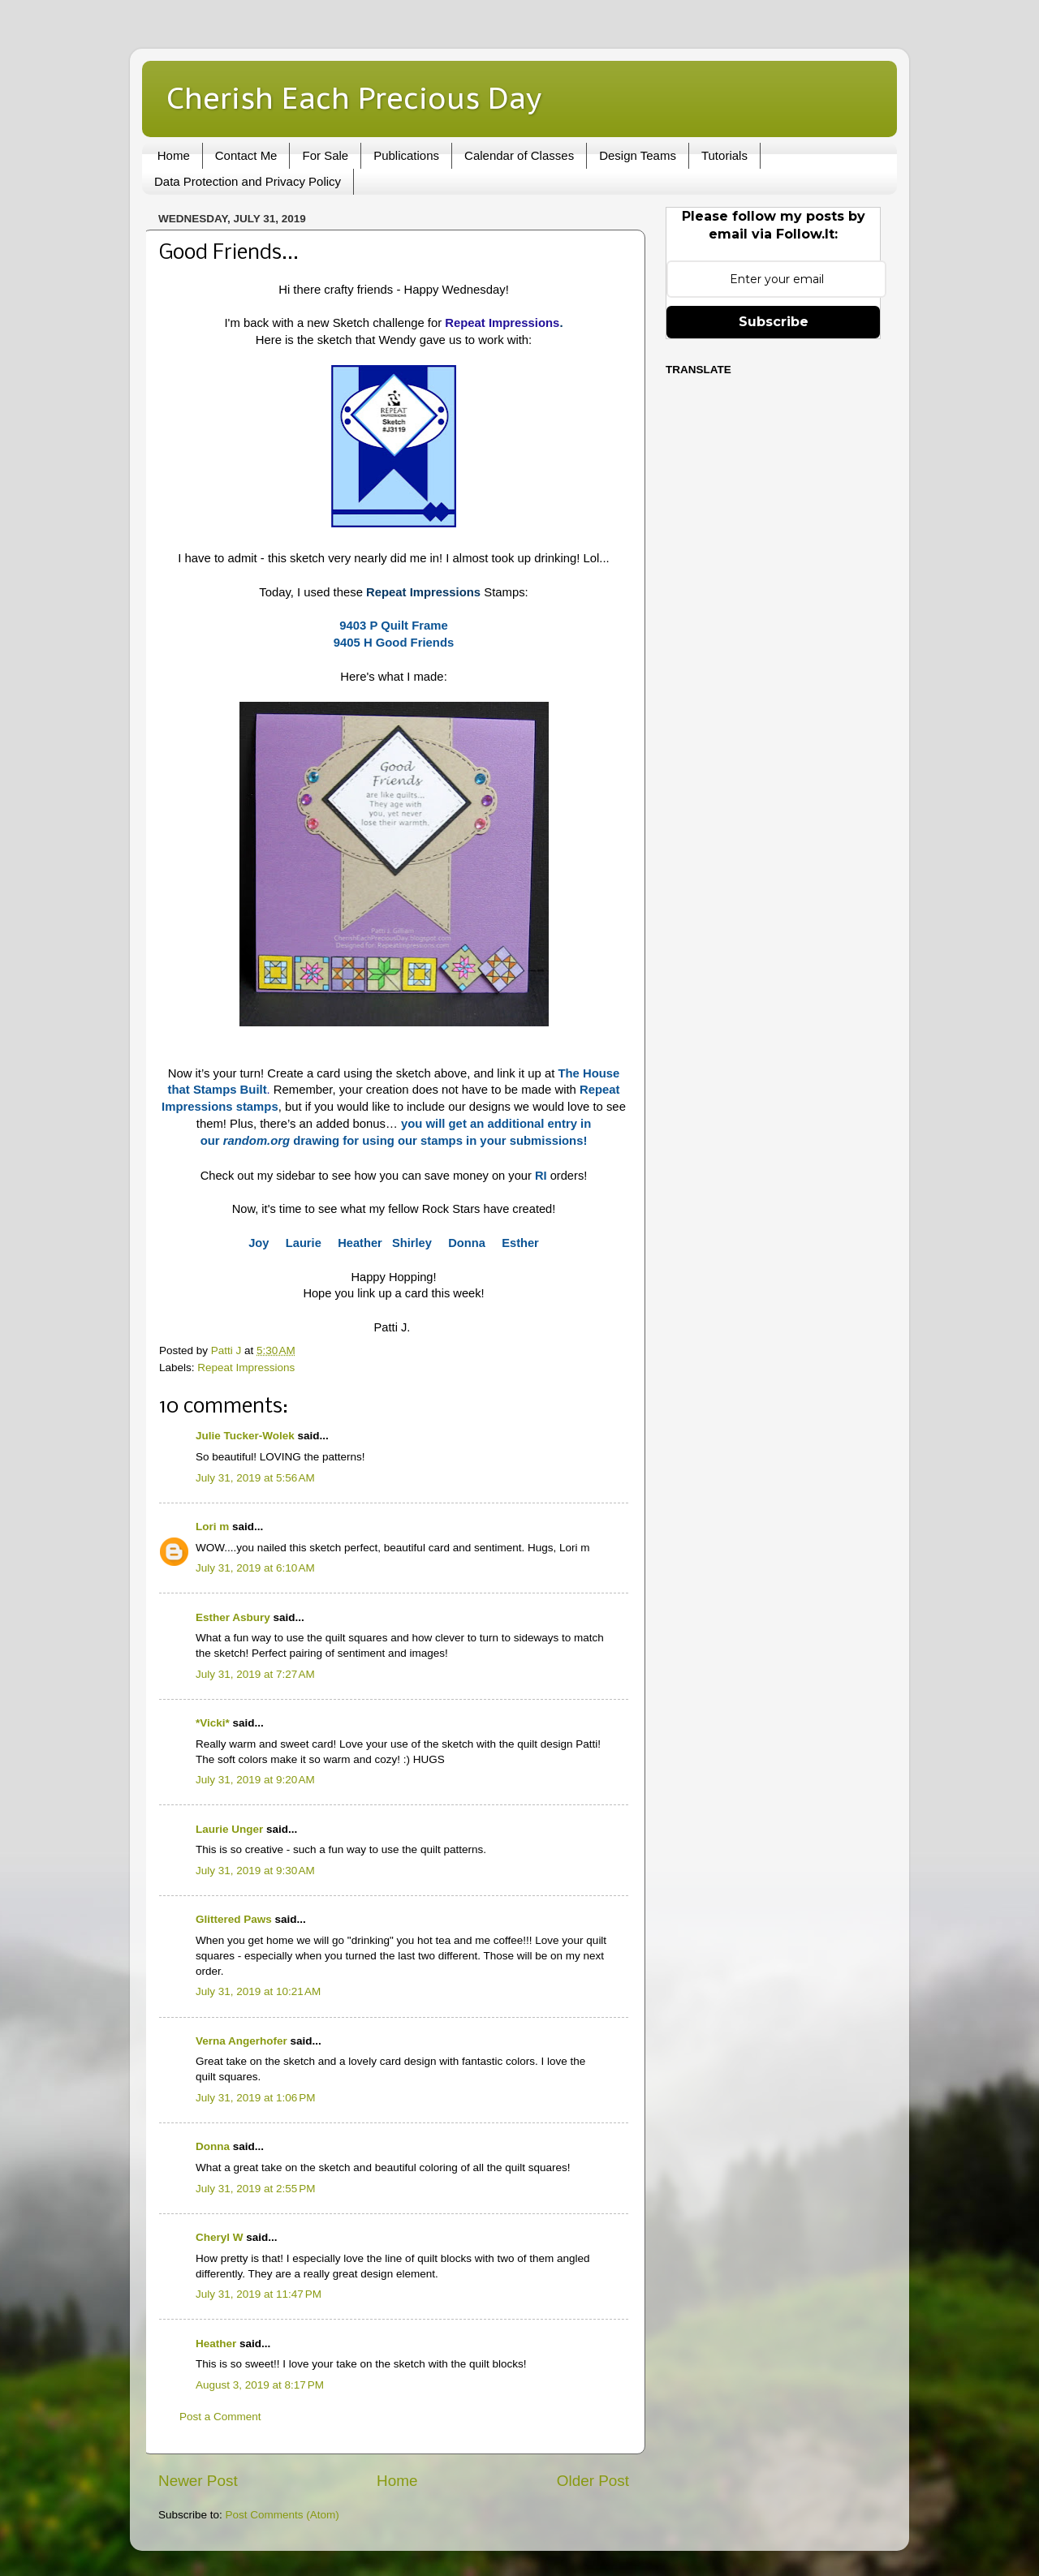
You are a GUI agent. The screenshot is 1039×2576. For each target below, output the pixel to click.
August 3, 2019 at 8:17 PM (260, 2385)
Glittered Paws (234, 1919)
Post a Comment (220, 2416)
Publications (406, 155)
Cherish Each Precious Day (353, 98)
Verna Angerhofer (241, 2041)
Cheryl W (220, 2237)
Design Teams (637, 155)
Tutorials (724, 155)
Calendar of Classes (519, 155)
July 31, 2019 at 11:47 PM (258, 2294)
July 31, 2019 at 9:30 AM (255, 1870)
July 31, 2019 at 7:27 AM (255, 1674)
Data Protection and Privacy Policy (247, 181)
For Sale (325, 155)
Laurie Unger (229, 1829)
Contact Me (246, 155)
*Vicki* (213, 1723)
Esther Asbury (233, 1617)
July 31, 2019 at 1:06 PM (255, 2098)
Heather (216, 2343)
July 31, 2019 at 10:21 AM (258, 1991)
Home (173, 155)
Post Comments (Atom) (282, 2515)
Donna (213, 2146)
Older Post (593, 2480)
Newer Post (198, 2480)
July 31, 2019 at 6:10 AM (255, 1568)
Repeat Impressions (502, 322)
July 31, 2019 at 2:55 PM (255, 2189)
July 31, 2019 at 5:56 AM (255, 1478)
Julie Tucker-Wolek (245, 1436)
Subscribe (773, 321)
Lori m (212, 1526)
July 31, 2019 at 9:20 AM (255, 1780)
